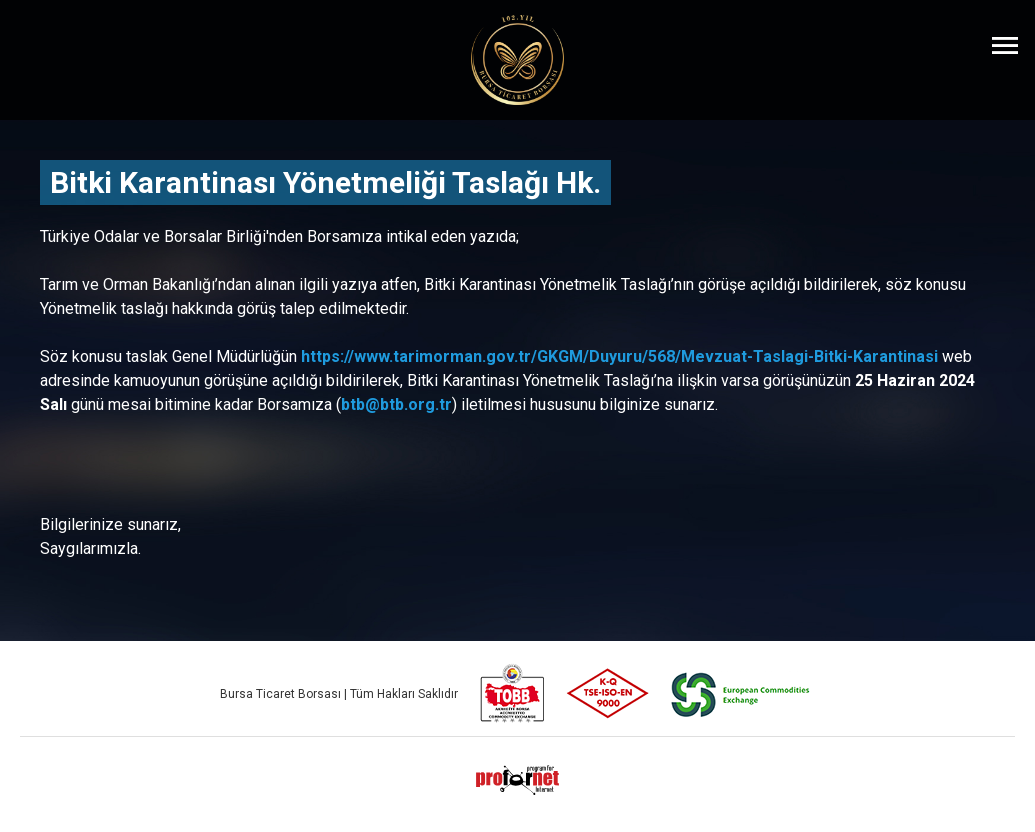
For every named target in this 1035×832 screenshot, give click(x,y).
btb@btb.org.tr (396, 404)
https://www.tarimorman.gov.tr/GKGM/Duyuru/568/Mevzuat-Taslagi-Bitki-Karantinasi (619, 356)
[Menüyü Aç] (1005, 45)
